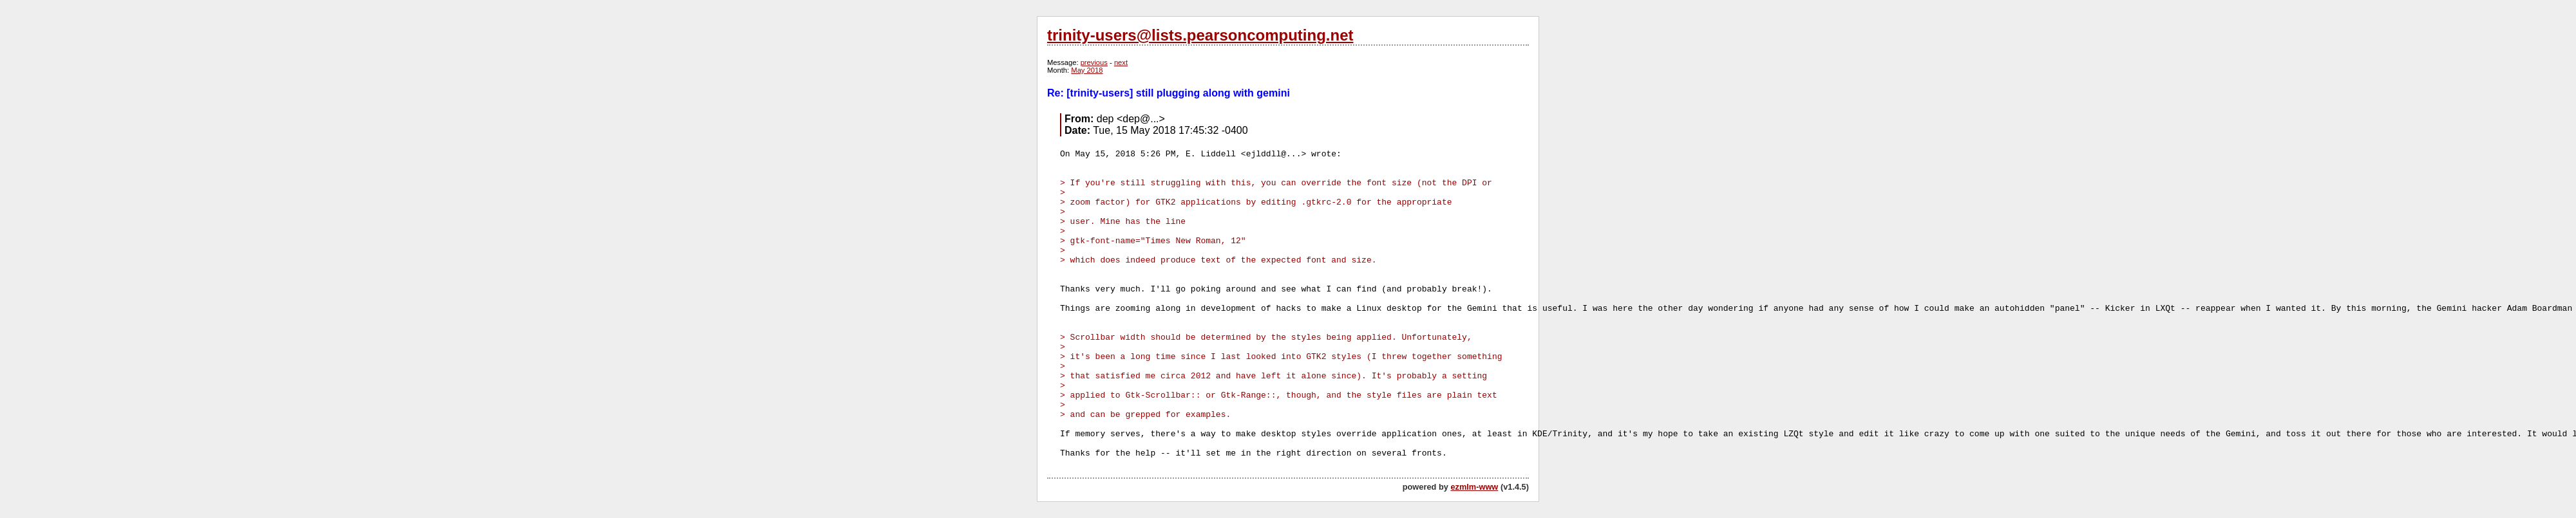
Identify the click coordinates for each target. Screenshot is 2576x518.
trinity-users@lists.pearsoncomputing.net (1200, 35)
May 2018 (1087, 70)
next (1121, 62)
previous (1094, 62)
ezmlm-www (1474, 487)
